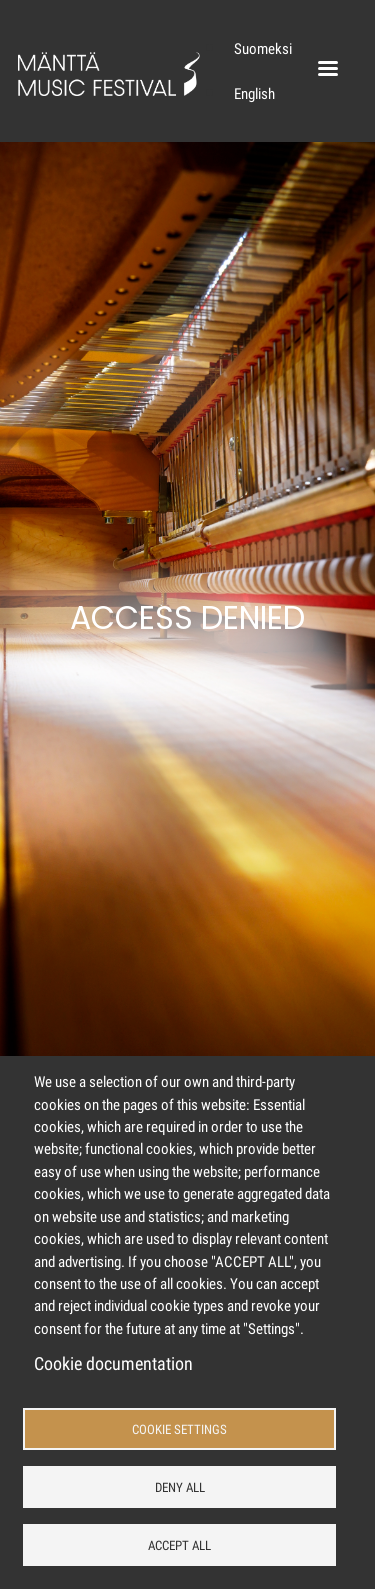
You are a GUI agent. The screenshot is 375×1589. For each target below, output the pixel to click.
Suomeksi (263, 49)
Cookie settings (179, 1429)
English (254, 94)
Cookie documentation (113, 1364)
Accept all (179, 1545)
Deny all (180, 1487)
